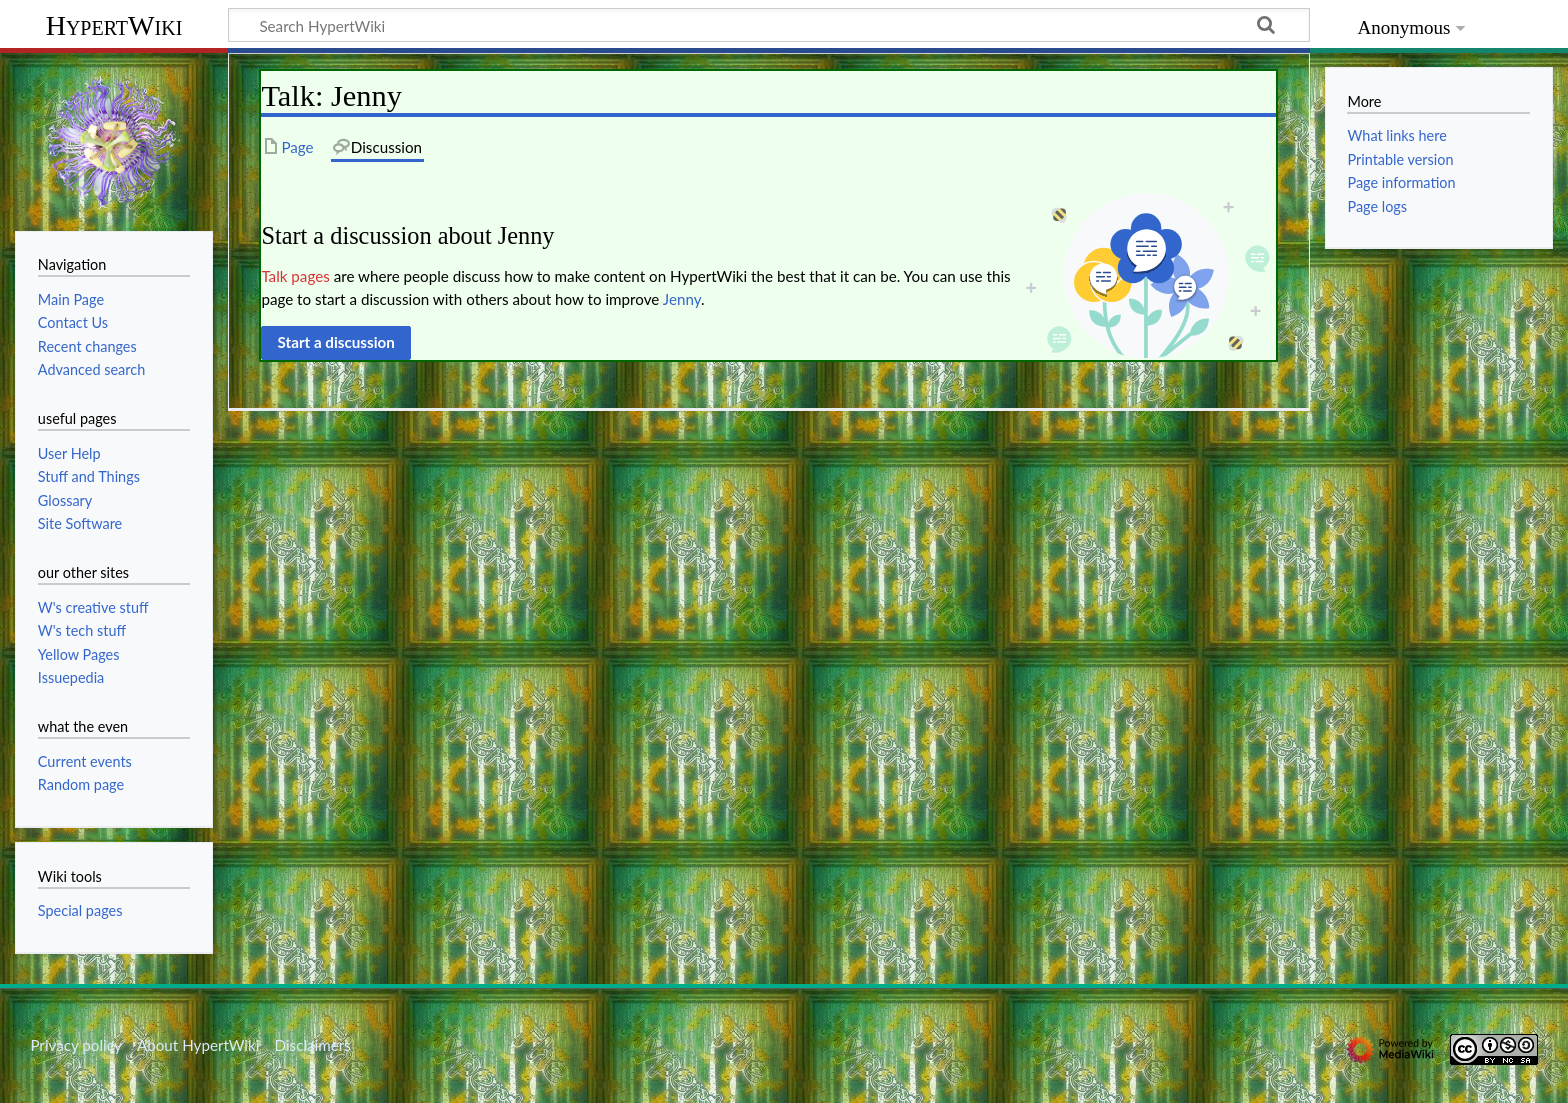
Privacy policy (75, 1045)
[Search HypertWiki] (769, 25)
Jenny (682, 299)
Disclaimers (313, 1045)
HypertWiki (114, 25)
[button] (336, 343)
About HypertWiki (198, 1045)
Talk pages (295, 276)
